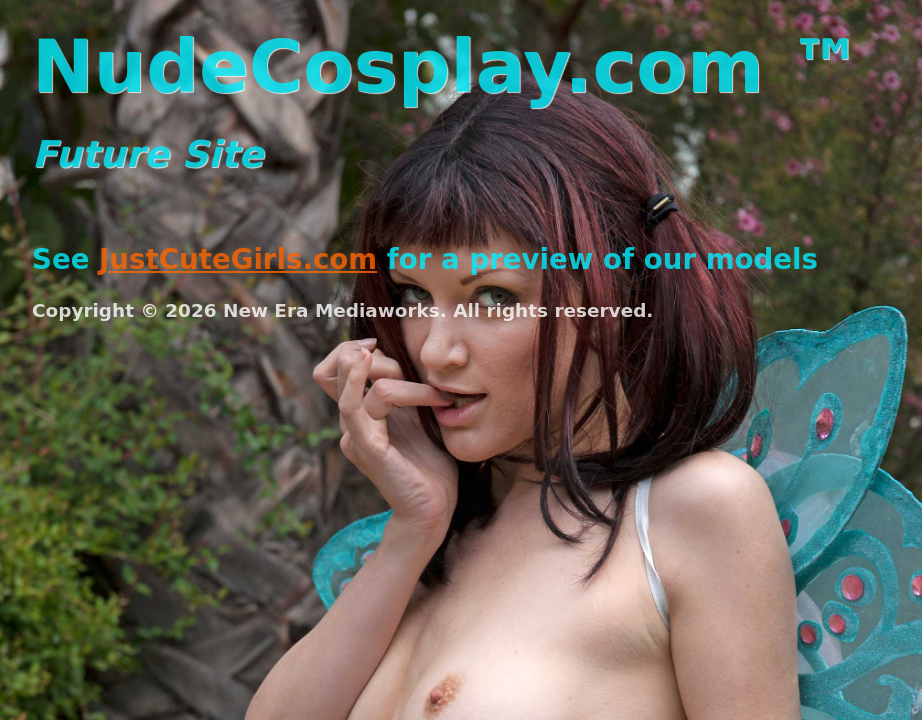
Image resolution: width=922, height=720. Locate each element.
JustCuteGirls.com (238, 259)
